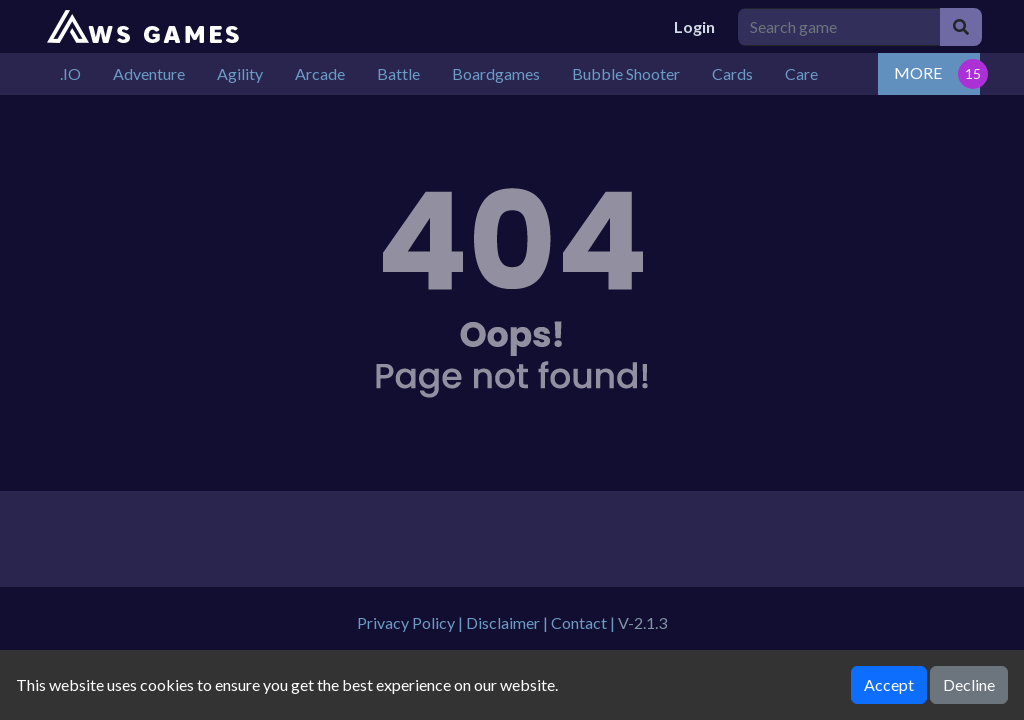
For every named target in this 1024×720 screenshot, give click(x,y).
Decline (969, 684)
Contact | (584, 622)
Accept (889, 684)
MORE (918, 72)
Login (694, 26)
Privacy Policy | (411, 622)
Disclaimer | (508, 622)
